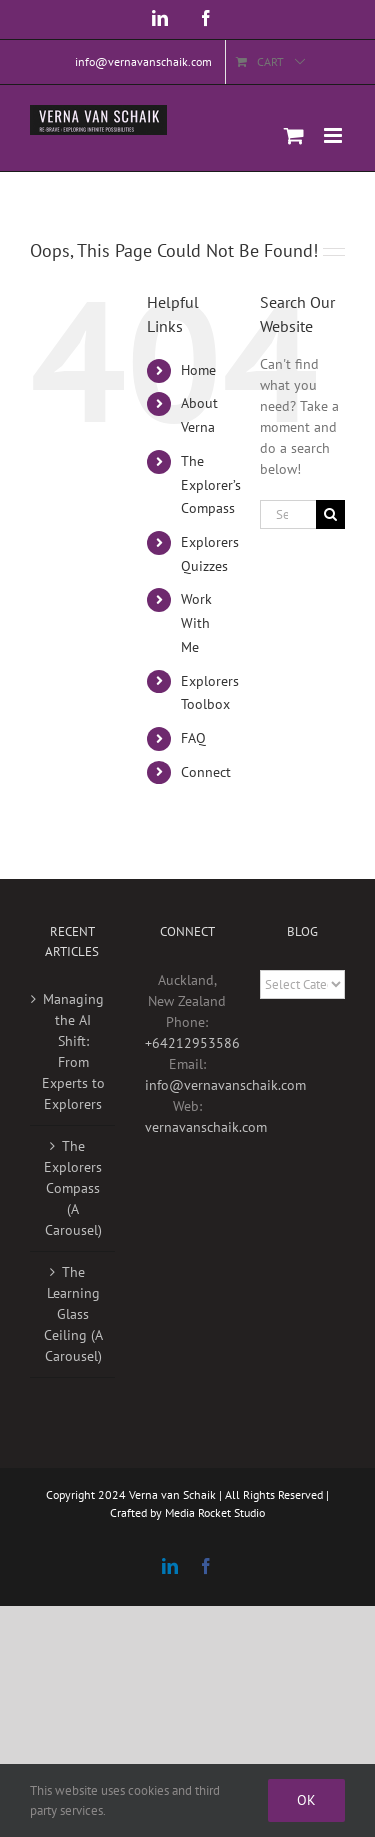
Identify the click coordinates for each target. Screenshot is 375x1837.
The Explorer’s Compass (211, 485)
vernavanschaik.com (206, 1127)
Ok (306, 1800)
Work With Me (196, 623)
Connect (206, 772)
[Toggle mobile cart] (294, 135)
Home (198, 370)
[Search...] (288, 514)
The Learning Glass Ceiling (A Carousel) (73, 1314)
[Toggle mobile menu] (334, 135)
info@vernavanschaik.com (225, 1085)
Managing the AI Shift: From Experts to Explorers (73, 1051)
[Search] (330, 514)
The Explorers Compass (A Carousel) (73, 1188)
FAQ (193, 738)
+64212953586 (192, 1043)
